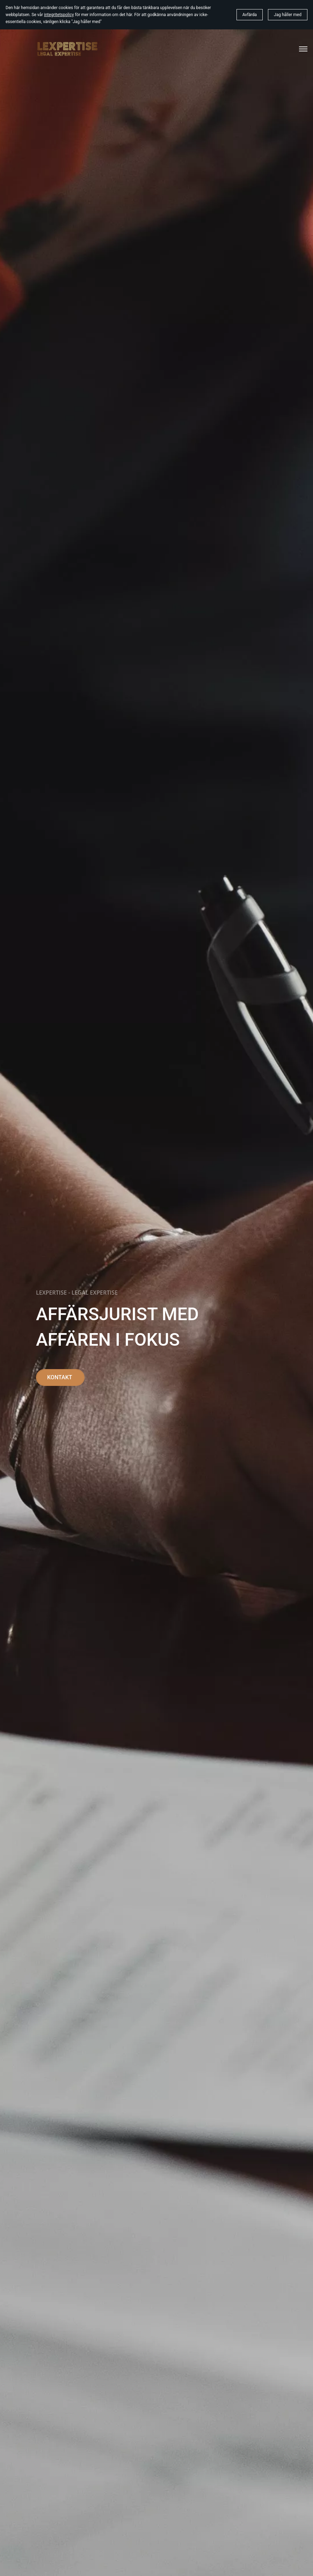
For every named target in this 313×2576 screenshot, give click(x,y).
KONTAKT (60, 1377)
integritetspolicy (59, 14)
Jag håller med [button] (287, 14)
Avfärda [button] (249, 14)
